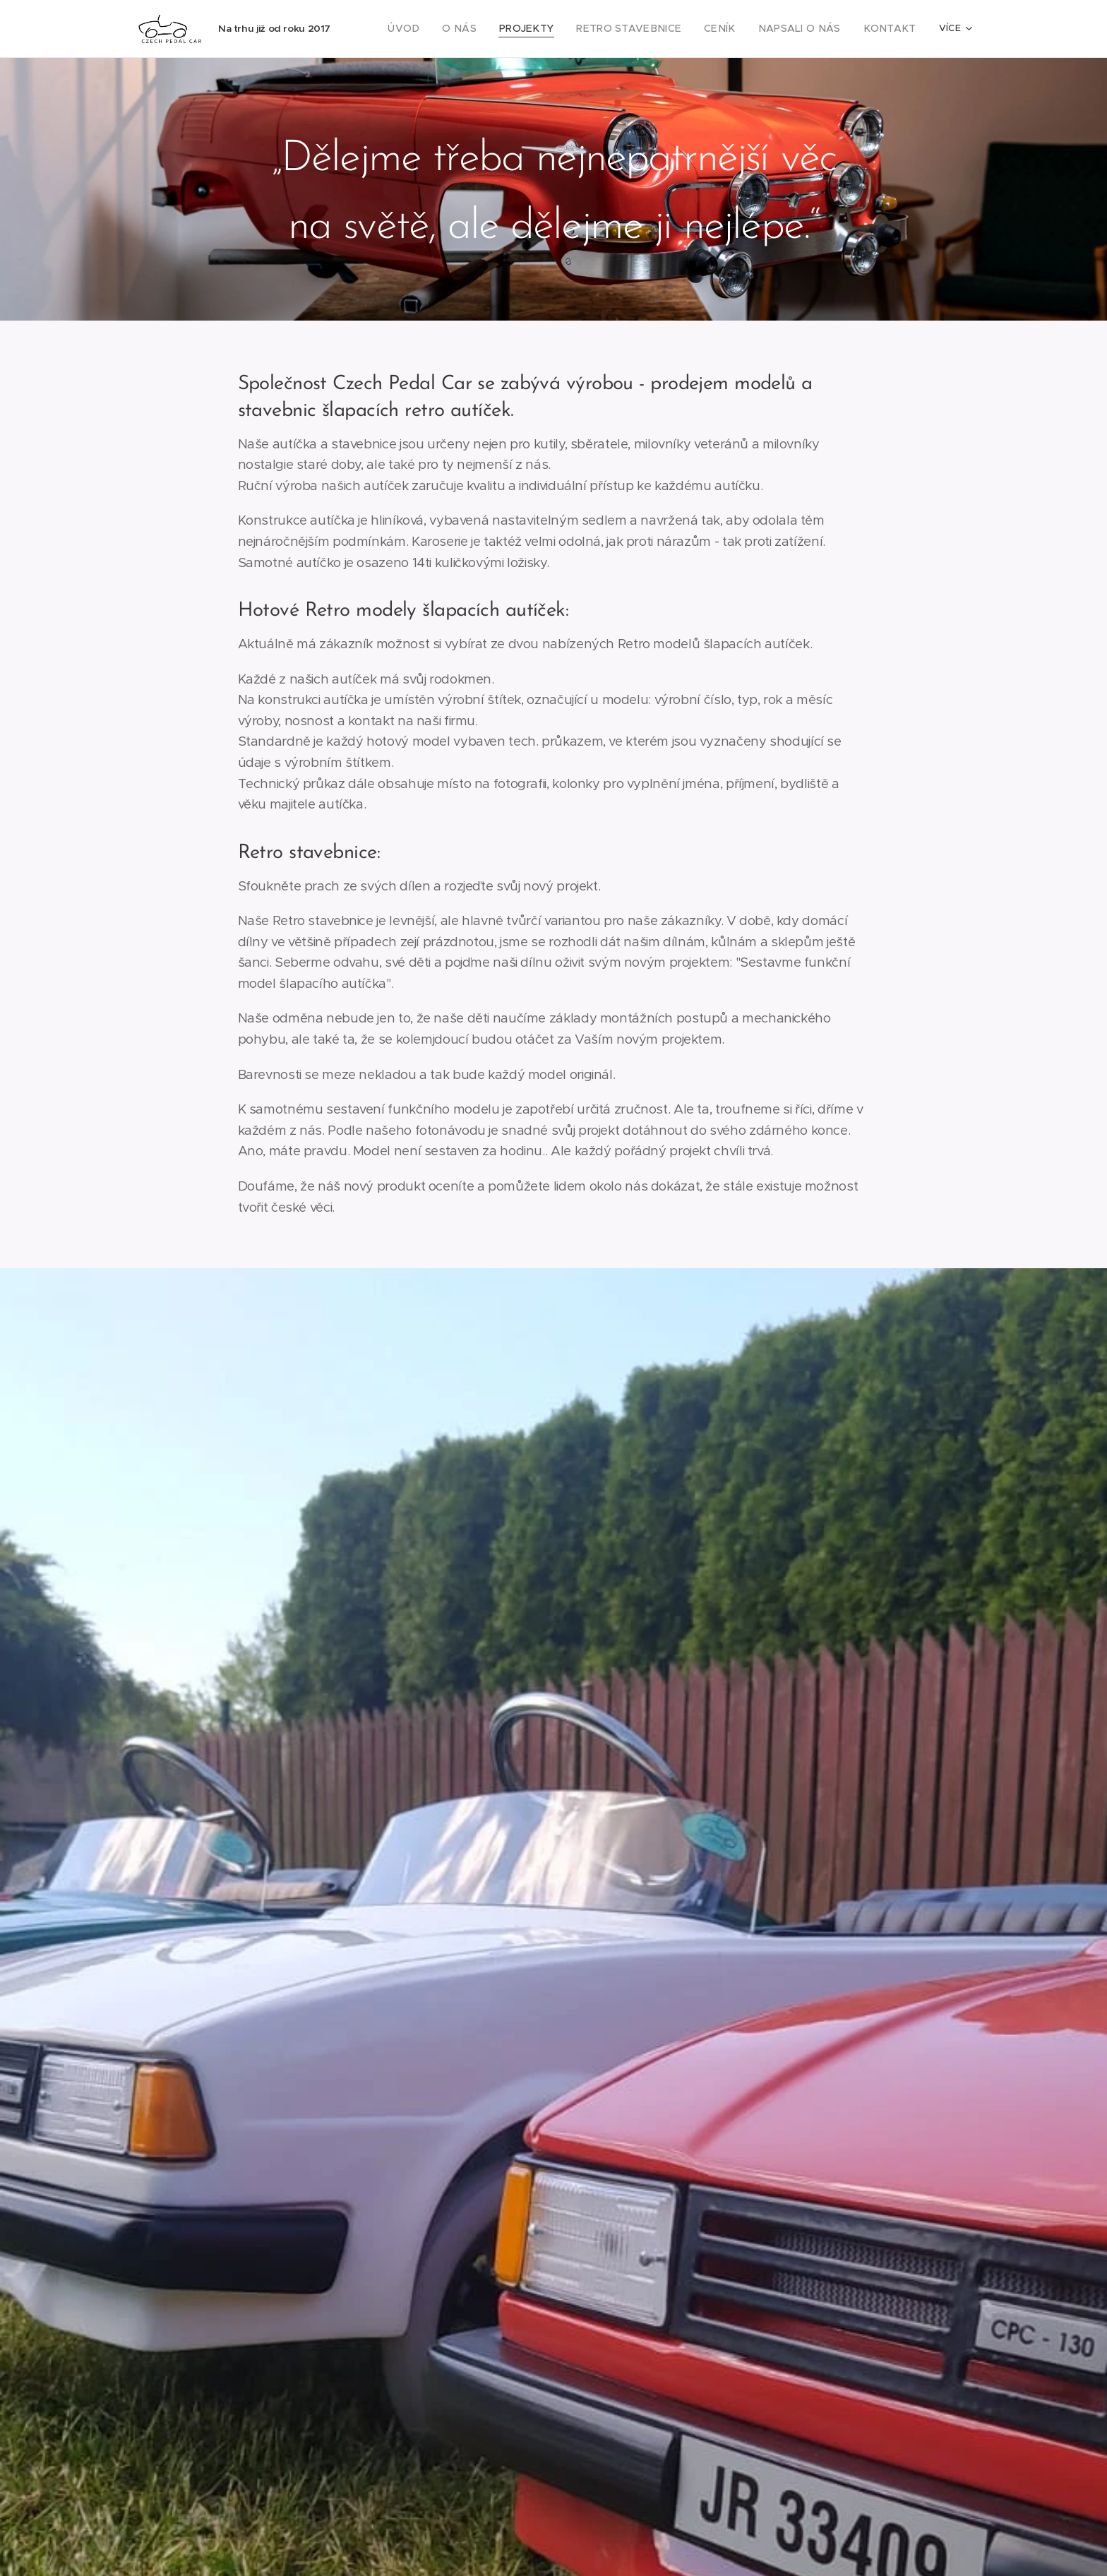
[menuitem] (443, 29)
